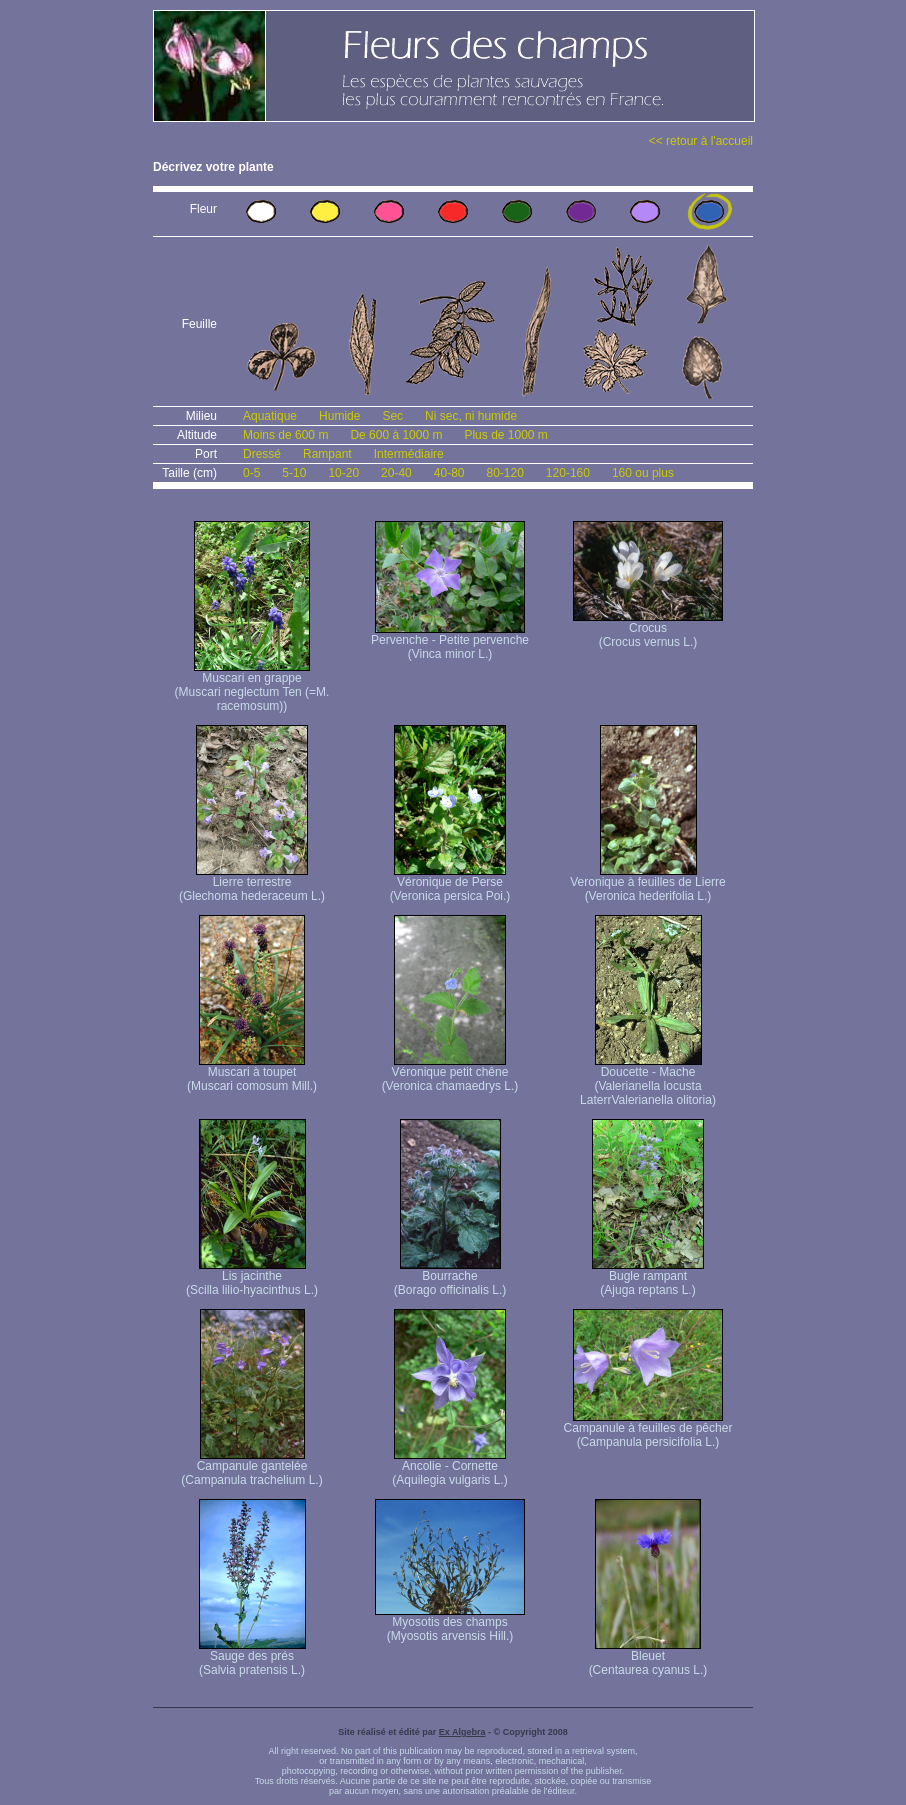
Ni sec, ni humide (471, 416)
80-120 (504, 473)
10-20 (343, 473)
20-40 (396, 473)
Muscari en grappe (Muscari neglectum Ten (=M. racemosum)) (252, 686)
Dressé (262, 454)
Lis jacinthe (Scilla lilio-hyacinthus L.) (252, 1277)
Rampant (327, 454)
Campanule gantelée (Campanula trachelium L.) (251, 1467)
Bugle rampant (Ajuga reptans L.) (648, 1277)
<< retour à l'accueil (701, 141)
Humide (339, 416)
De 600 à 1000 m (396, 435)
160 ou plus (643, 473)
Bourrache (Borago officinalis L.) (450, 1277)
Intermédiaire (409, 454)
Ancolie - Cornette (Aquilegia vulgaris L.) (449, 1467)
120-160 (568, 473)
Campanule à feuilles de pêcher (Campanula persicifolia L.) (648, 1429)
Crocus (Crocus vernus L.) (648, 629)
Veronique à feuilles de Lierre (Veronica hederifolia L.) (647, 883)
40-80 (449, 473)
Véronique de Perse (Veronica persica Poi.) (450, 883)
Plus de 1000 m (505, 435)
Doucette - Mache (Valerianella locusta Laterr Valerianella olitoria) (648, 1080)
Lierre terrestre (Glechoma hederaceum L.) (252, 883)
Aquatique (270, 416)
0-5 (251, 473)
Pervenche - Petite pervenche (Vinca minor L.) (450, 641)
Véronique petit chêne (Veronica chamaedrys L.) (450, 1073)
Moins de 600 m (285, 435)
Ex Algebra (462, 1732)
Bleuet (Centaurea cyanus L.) (648, 1657)
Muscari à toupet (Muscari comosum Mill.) (252, 1073)
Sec (392, 416)
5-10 (294, 473)
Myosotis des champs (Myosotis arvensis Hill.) (450, 1623)
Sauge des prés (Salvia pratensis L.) (252, 1657)
